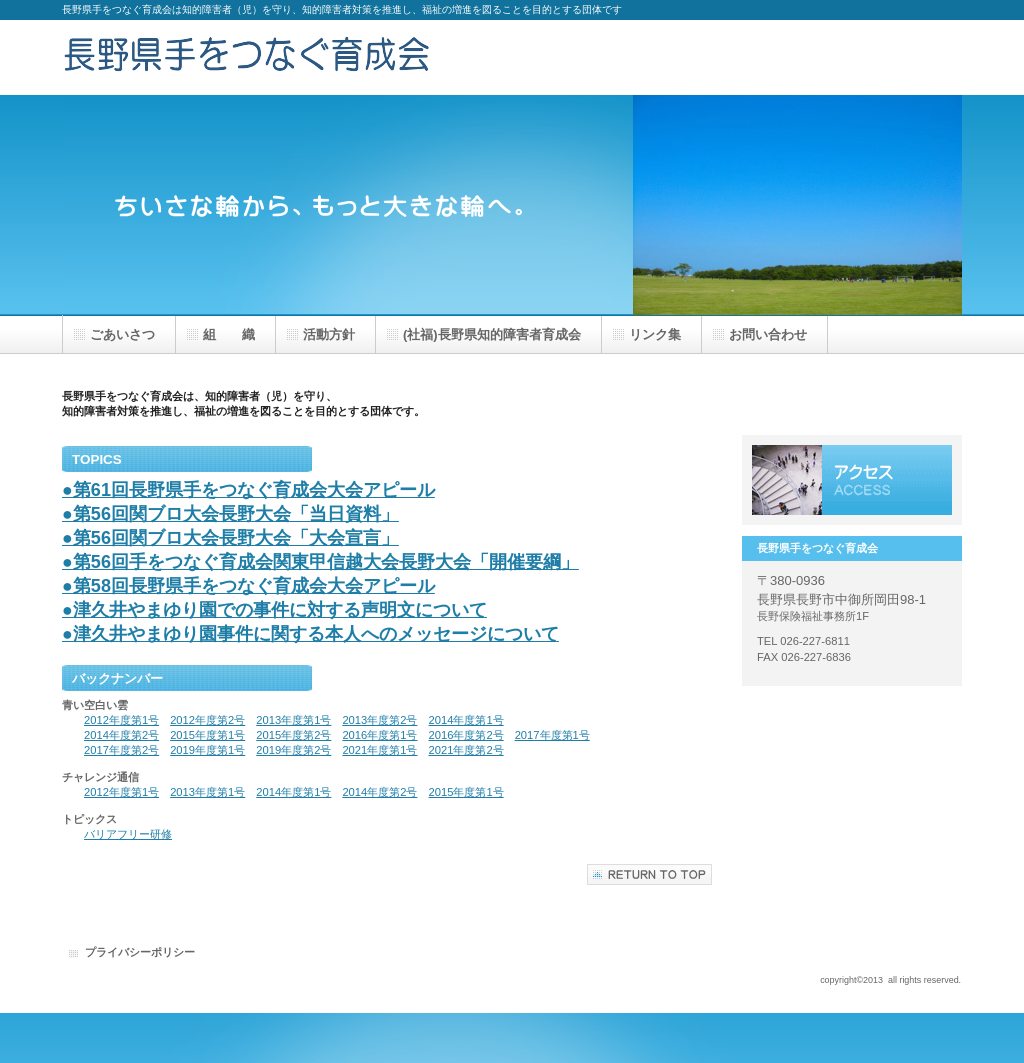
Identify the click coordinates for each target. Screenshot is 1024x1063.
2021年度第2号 (466, 750)
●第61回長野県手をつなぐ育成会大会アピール (248, 490)
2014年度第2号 (121, 735)
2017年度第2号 (121, 750)
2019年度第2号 (293, 750)
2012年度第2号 (207, 720)
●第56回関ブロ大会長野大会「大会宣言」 (230, 538)
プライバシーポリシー (140, 952)
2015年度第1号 (207, 735)
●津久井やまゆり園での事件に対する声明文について (274, 610)
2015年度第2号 (293, 735)
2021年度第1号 (379, 750)
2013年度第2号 (379, 720)
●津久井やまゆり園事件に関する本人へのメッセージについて (310, 634)
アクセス (852, 480)
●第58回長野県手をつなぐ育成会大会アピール (248, 586)
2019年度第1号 (207, 750)
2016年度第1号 (379, 735)
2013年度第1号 (293, 720)
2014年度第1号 (466, 720)
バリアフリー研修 (128, 834)
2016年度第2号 (466, 735)
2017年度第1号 (552, 735)
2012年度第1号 (121, 720)
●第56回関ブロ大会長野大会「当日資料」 (230, 514)
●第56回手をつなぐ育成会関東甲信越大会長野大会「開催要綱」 (320, 562)
